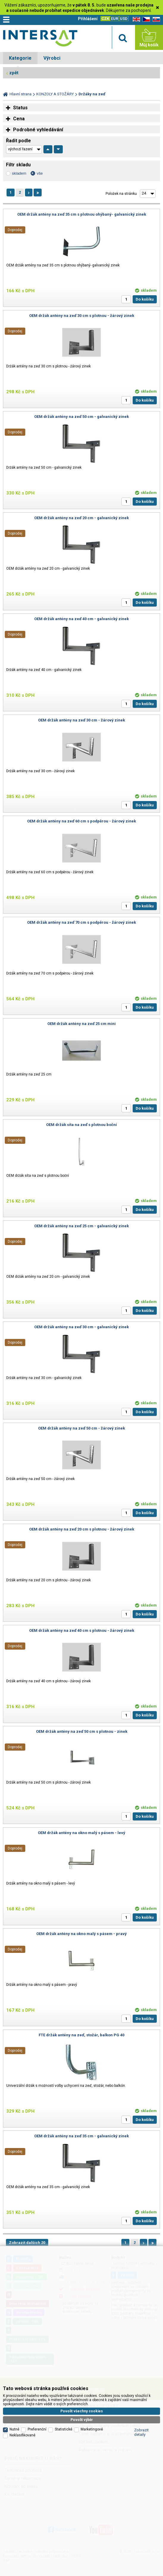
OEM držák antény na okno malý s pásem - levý (81, 1832)
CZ (145, 19)
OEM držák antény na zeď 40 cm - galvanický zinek (81, 619)
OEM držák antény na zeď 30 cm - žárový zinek (81, 720)
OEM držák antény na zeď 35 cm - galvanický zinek (81, 2136)
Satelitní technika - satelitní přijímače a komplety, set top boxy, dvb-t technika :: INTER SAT (40, 38)
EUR (114, 18)
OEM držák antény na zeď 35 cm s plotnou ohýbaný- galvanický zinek (81, 214)
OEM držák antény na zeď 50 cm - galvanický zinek (81, 416)
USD (124, 18)
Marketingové (92, 2380)
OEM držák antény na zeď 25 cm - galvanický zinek (81, 1226)
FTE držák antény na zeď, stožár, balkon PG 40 (81, 2035)
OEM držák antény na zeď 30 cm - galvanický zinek (81, 1327)
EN (135, 19)
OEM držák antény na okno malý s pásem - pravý (81, 1933)
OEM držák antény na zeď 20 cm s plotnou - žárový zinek (81, 1529)
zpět (13, 72)
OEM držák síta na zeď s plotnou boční (81, 1124)
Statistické (63, 2380)
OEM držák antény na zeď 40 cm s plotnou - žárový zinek (81, 1630)
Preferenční (37, 2380)
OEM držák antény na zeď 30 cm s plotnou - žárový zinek (81, 315)
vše (40, 173)
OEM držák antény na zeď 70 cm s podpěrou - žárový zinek (81, 922)
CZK (105, 18)
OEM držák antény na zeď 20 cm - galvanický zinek (81, 518)
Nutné (14, 2380)
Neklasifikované (22, 2386)
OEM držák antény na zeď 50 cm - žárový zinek (81, 1428)
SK (155, 19)
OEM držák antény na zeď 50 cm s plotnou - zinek (81, 1731)
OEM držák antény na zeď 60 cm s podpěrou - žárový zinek (81, 821)
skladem (19, 173)
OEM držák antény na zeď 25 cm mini (81, 1023)
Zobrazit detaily (141, 2382)
